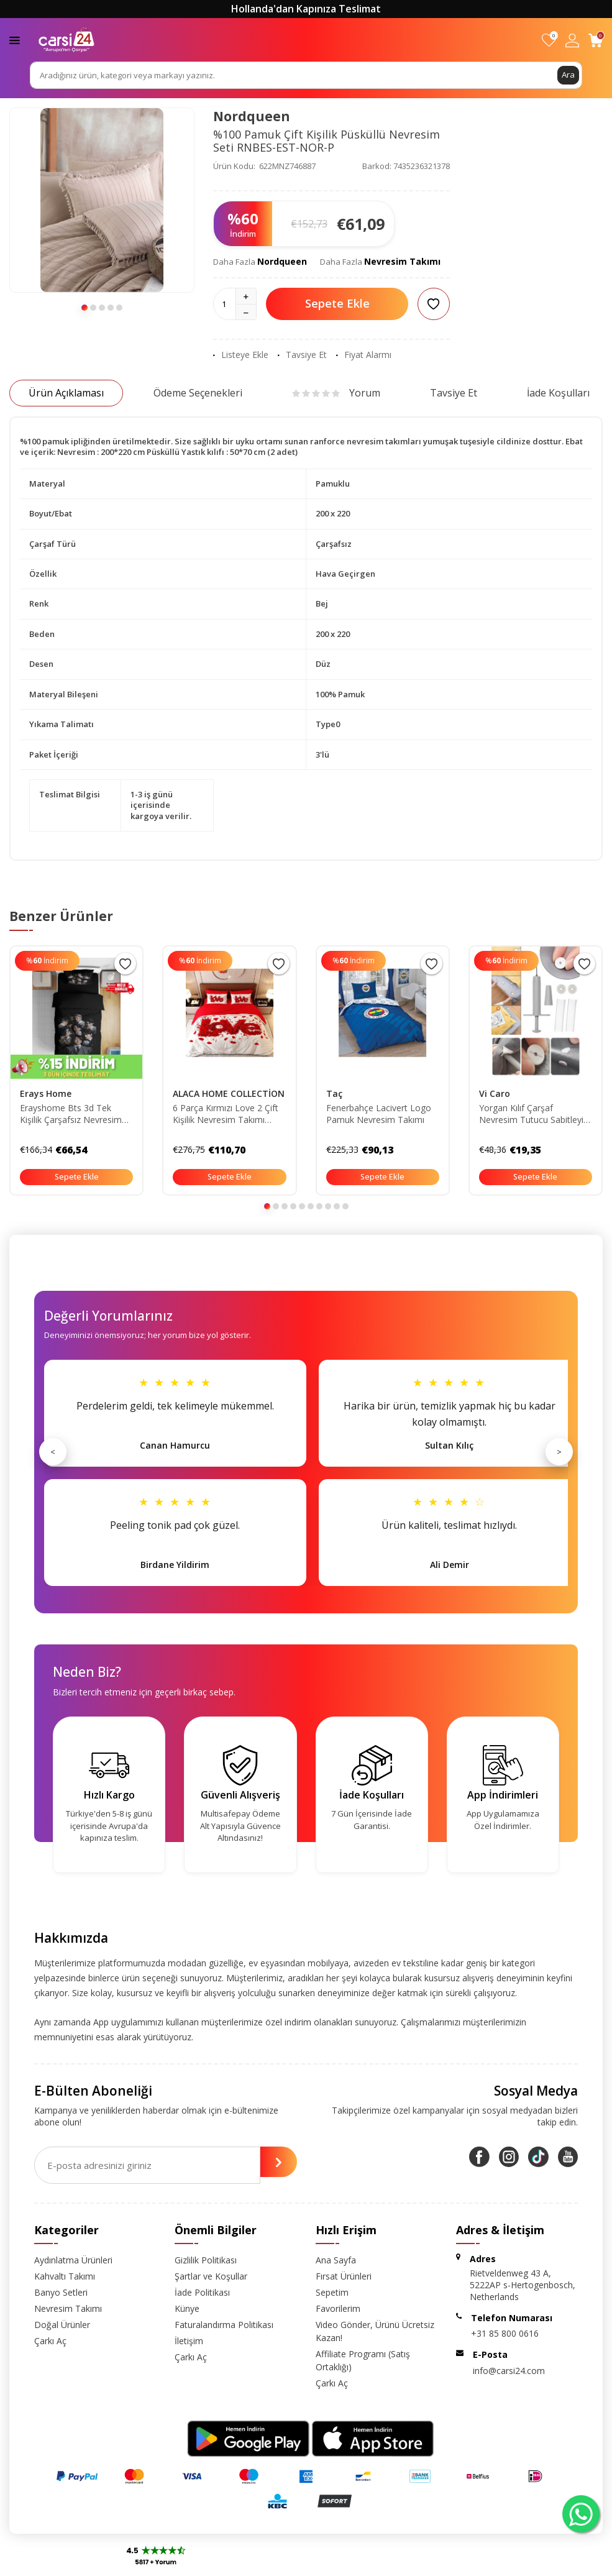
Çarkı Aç (50, 2341)
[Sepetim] (595, 40)
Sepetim (332, 2292)
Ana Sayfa (336, 2260)
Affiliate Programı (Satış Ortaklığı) (363, 2360)
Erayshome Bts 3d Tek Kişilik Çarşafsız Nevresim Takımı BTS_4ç (71, 1114)
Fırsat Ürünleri (344, 2276)
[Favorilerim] (549, 40)
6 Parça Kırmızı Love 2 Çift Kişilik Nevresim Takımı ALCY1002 (225, 1114)
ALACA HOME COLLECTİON (229, 1093)
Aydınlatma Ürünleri (73, 2260)
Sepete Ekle (337, 303)
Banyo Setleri (61, 2292)
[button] (84, 308)
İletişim (189, 2341)
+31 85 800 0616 (505, 2333)
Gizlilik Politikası (206, 2260)
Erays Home (45, 1093)
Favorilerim (338, 2308)
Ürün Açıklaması (66, 393)
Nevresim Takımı (402, 261)
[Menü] (14, 39)
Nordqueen (251, 116)
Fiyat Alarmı (363, 354)
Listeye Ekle (240, 354)
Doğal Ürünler (62, 2325)
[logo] (66, 39)
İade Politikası (202, 2292)
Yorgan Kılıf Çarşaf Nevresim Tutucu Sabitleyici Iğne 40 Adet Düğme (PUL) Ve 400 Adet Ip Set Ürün (534, 1114)
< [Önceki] (52, 1451)
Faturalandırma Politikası (224, 2325)
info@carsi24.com (509, 2371)
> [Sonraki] (559, 1451)
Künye (187, 2308)
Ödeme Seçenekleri (197, 393)
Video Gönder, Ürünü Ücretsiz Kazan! (375, 2331)
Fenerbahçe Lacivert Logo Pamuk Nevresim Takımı (378, 1113)
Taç (334, 1093)
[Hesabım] (572, 40)
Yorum (336, 393)
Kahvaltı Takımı (64, 2276)
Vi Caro (494, 1093)
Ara (568, 75)
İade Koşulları (558, 393)
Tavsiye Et (302, 354)
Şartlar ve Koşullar (211, 2276)
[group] (102, 200)
